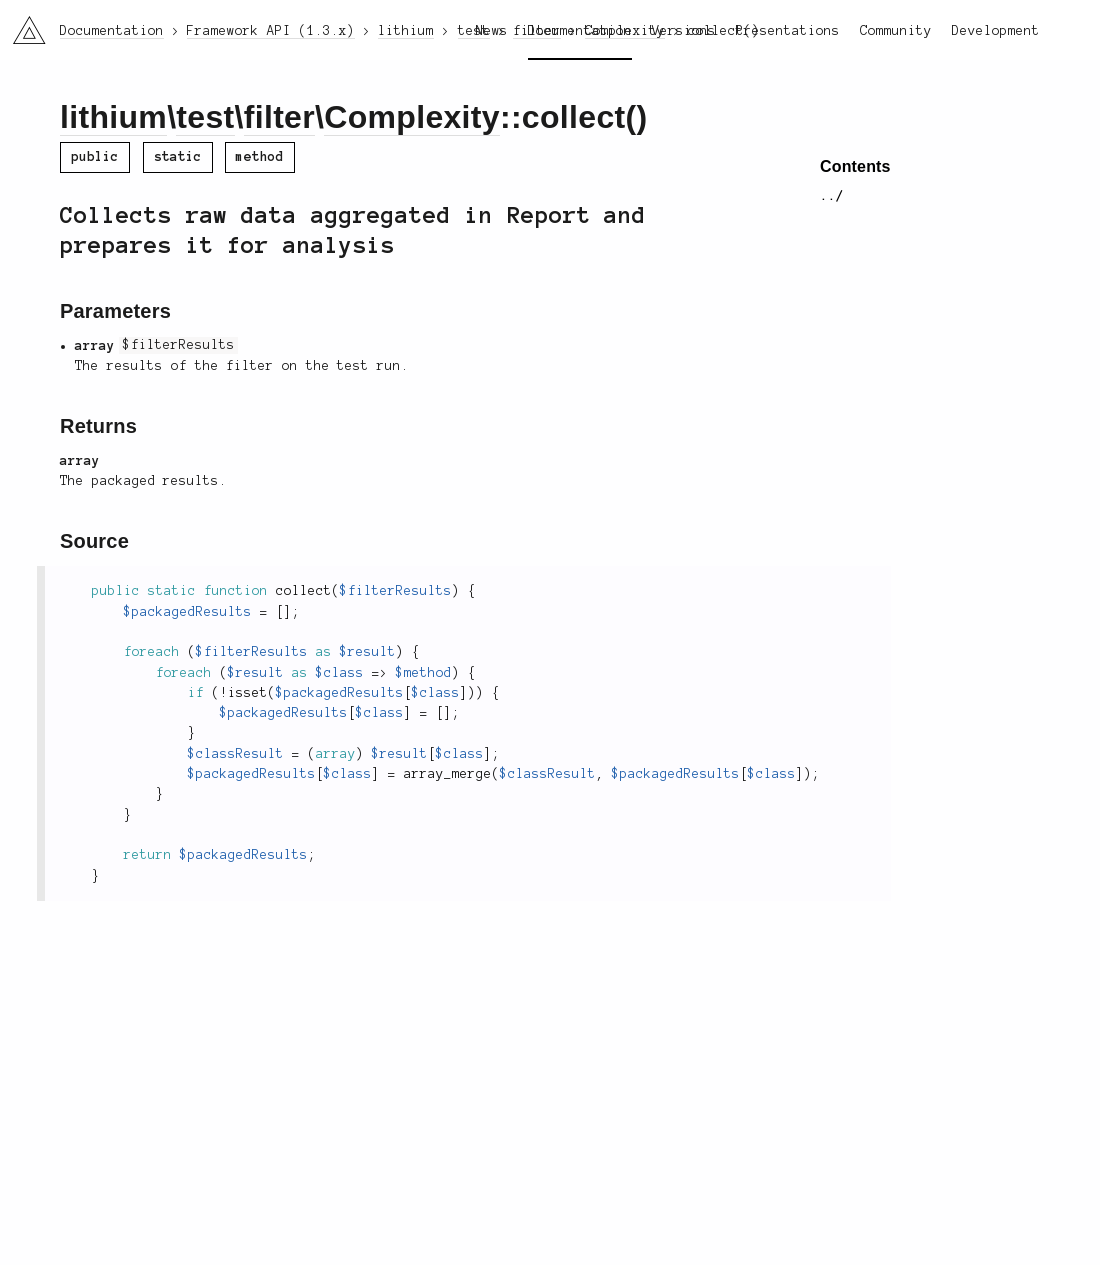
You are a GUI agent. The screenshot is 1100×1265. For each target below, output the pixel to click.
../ (832, 196)
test (205, 117)
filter (279, 117)
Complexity (412, 117)
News (492, 31)
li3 (22, 24)
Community (896, 31)
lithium (113, 117)
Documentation (580, 31)
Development (996, 31)
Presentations (788, 31)
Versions (684, 31)
